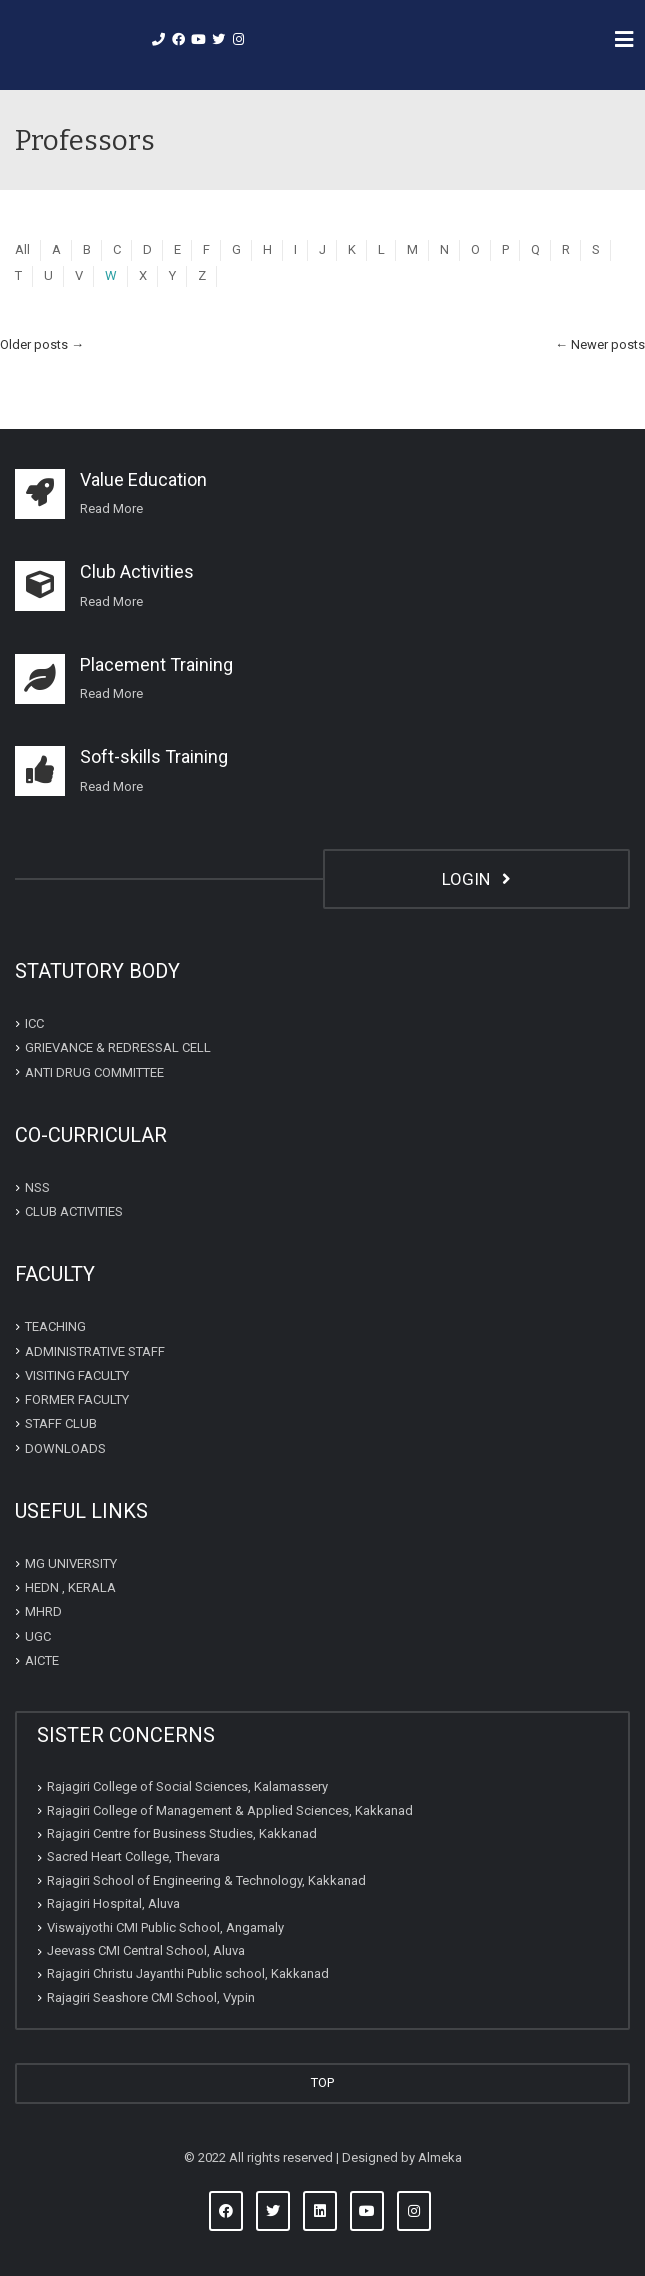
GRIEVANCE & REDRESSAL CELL (118, 1047)
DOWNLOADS (65, 1448)
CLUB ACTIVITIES (74, 1211)
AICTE (42, 1660)
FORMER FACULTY (77, 1399)
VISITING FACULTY (77, 1375)
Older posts (42, 344)
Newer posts (600, 344)
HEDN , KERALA (70, 1587)
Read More (111, 601)
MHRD (43, 1611)
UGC (38, 1636)
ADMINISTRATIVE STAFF (95, 1351)
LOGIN (476, 879)
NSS (37, 1187)
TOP (322, 2082)
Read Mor (108, 508)
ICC (34, 1023)
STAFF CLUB (61, 1423)
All (22, 249)
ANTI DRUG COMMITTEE (94, 1072)
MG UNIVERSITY (71, 1563)
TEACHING (55, 1326)
